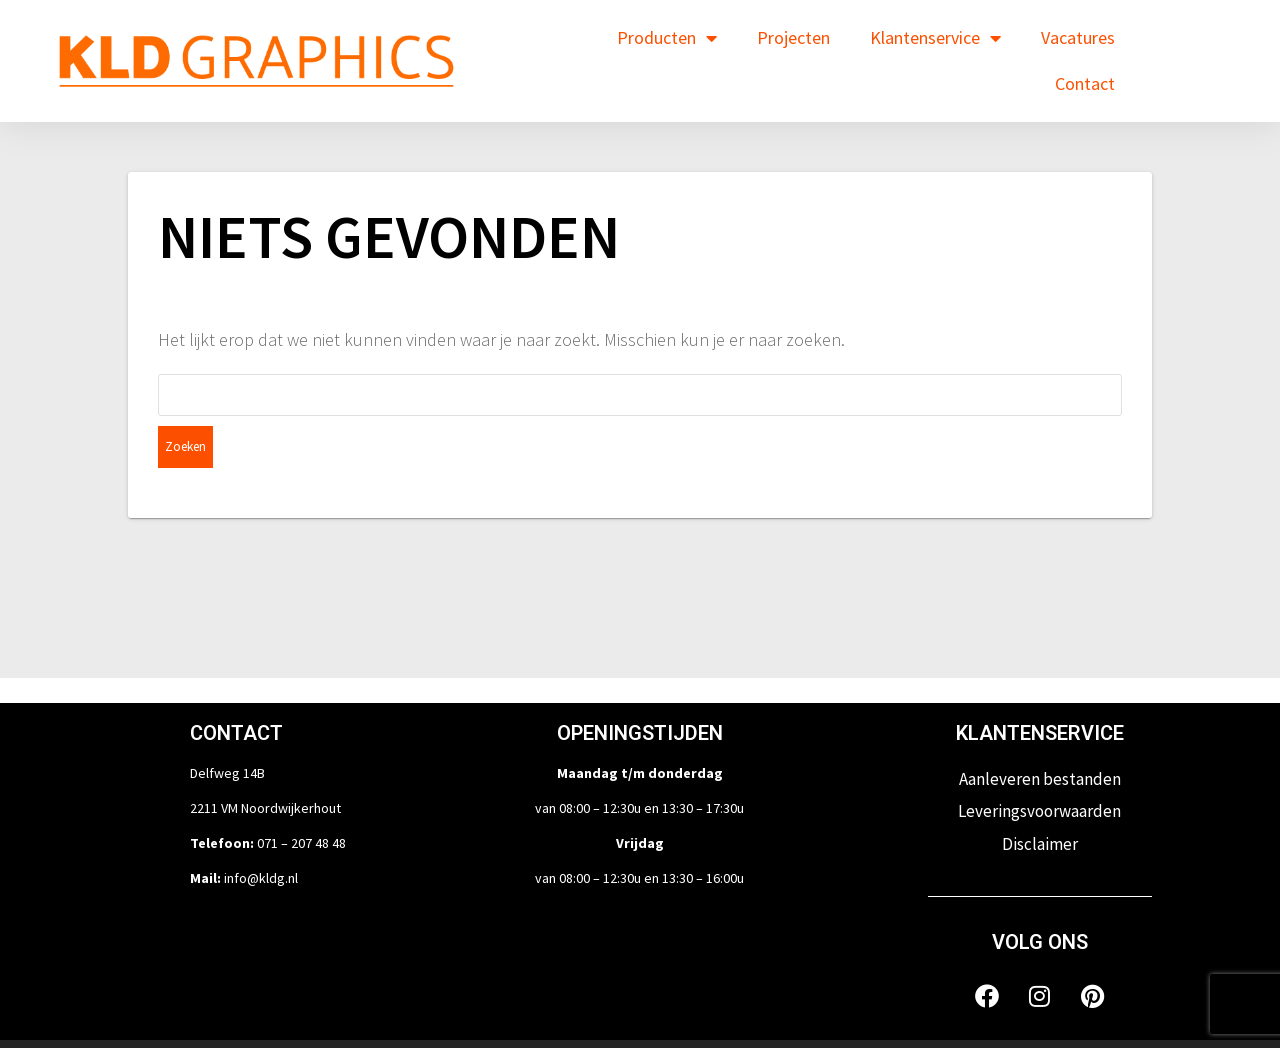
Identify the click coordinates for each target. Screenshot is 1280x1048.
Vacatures (1078, 37)
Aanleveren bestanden (1040, 737)
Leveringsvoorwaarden (1039, 769)
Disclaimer (1040, 802)
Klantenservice (935, 38)
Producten (667, 38)
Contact (1085, 83)
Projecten (793, 37)
